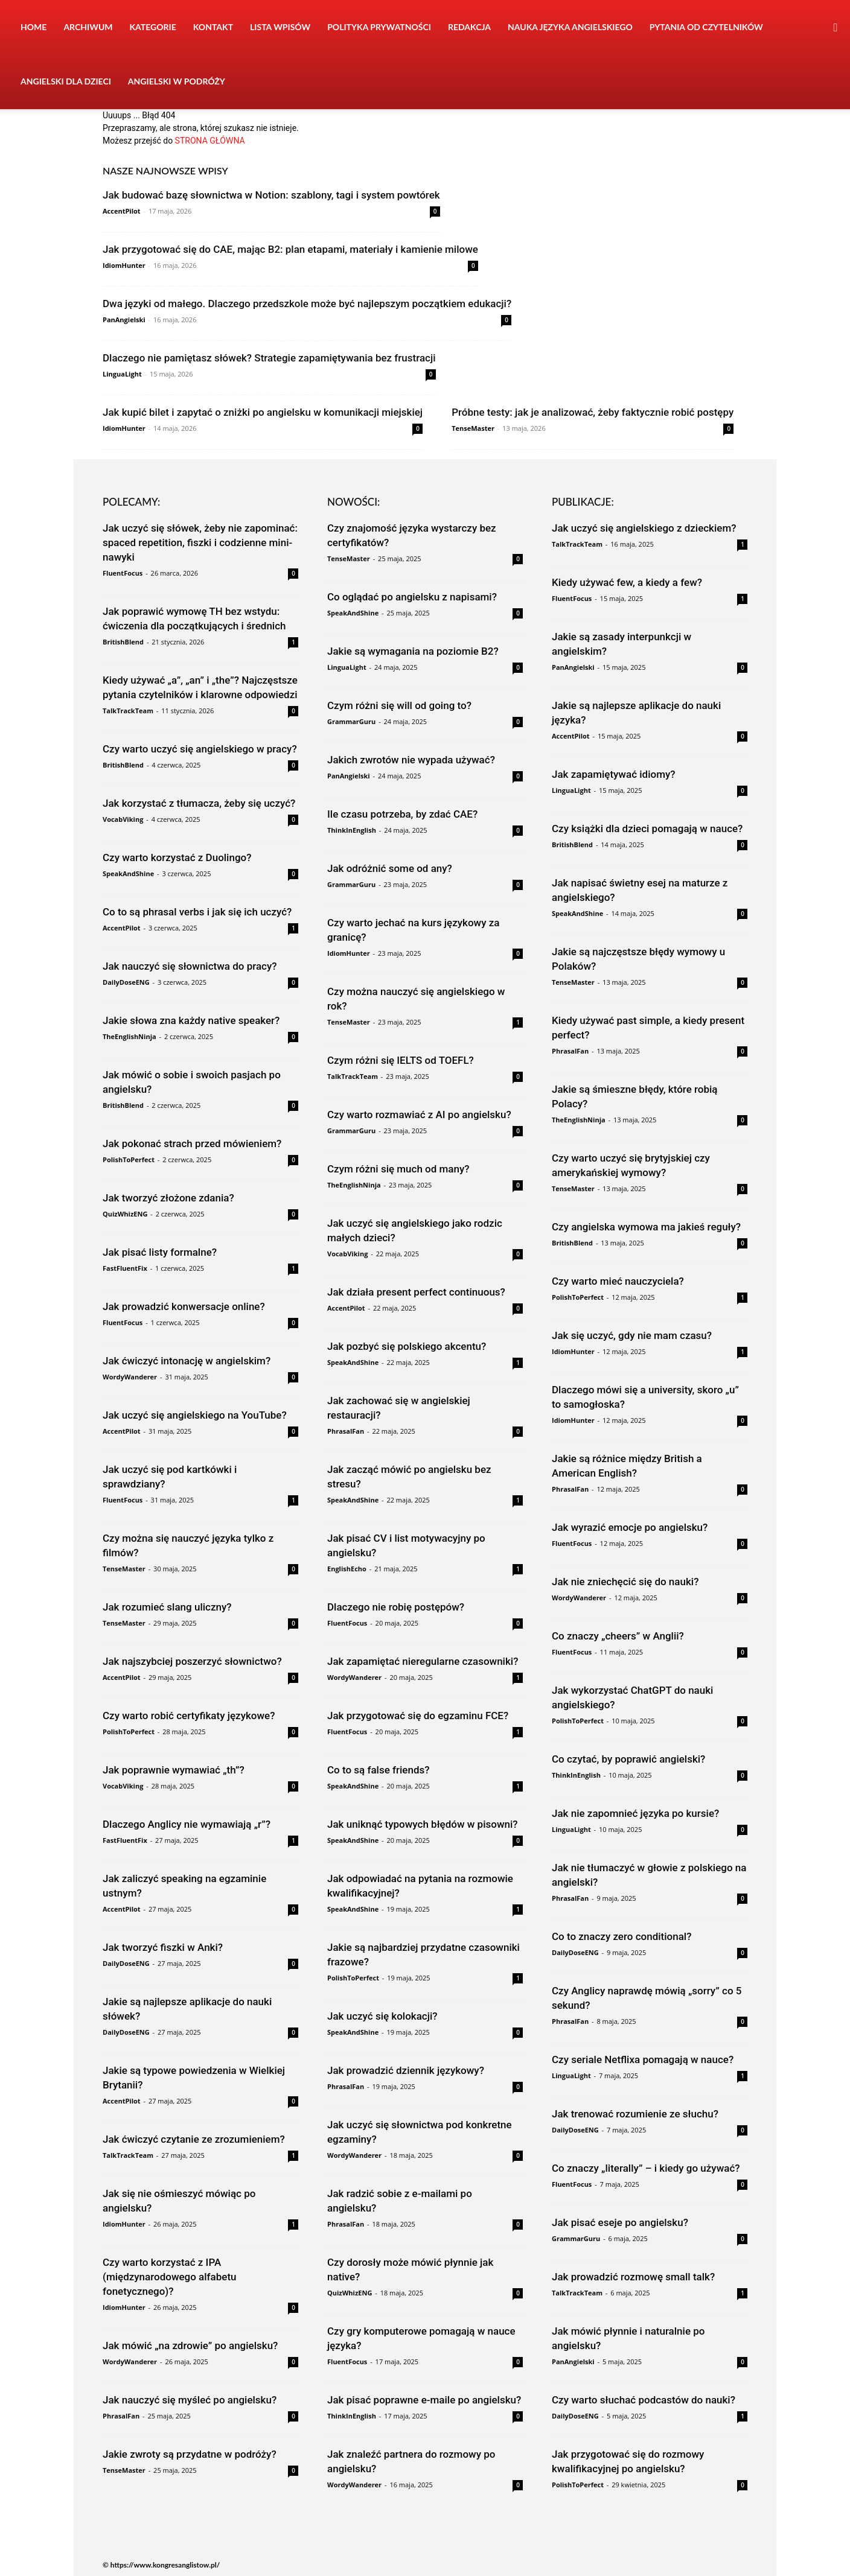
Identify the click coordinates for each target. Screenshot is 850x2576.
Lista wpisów (280, 27)
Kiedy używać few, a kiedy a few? (627, 582)
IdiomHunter (124, 265)
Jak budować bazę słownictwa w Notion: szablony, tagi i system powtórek (271, 195)
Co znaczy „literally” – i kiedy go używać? (646, 2168)
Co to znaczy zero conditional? (621, 1936)
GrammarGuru (351, 721)
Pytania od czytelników (706, 27)
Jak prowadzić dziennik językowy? (405, 2070)
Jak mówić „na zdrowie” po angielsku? (190, 2345)
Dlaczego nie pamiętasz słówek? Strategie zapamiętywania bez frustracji (269, 358)
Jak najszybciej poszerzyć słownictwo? (192, 1661)
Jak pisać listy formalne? (160, 1252)
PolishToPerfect (129, 1159)
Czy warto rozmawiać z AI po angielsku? (419, 1114)
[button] (835, 28)
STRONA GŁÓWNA (210, 140)
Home (33, 27)
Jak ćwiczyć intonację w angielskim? (186, 1361)
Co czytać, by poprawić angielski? (628, 1759)
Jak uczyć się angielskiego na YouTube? (195, 1415)
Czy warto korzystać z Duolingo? (177, 857)
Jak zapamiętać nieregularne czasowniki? (422, 1661)
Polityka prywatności (379, 27)
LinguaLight (122, 373)
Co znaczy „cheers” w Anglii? (618, 1636)
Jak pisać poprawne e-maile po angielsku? (424, 2400)
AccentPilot (122, 210)
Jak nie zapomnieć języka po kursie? (635, 1813)
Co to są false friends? (378, 1770)
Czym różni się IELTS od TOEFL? (400, 1060)
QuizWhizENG (125, 1213)
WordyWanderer (130, 1376)
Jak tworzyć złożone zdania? (168, 1198)
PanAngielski (124, 319)
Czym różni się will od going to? (399, 705)
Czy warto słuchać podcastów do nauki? (643, 2400)
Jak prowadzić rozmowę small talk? (633, 2277)
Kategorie (153, 27)
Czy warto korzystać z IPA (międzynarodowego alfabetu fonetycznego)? (170, 2276)
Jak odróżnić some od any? (389, 868)
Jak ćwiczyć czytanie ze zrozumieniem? (194, 2139)
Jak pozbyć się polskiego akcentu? (406, 1346)
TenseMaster (473, 428)
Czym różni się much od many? (398, 1169)
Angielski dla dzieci (66, 81)
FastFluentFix (125, 1268)
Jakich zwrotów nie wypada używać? (411, 760)
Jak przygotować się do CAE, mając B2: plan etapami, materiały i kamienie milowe (290, 249)
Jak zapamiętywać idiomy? (614, 774)
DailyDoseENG (126, 982)
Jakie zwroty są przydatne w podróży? (189, 2454)
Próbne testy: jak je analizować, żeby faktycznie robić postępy (592, 412)
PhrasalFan (121, 2415)
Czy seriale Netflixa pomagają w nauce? (642, 2059)
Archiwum (87, 27)
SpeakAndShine (128, 873)
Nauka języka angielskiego (570, 27)
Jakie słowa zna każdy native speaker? (191, 1020)
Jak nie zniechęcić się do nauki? (625, 1582)
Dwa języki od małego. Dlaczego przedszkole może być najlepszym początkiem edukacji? (307, 303)
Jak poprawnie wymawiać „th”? (173, 1770)
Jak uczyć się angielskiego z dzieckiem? (644, 528)
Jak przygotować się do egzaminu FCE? (417, 1715)
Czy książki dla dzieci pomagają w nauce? (647, 828)
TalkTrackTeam (128, 710)
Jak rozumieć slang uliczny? (167, 1607)
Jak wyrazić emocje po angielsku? (630, 1527)
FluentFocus (122, 572)
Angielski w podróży (176, 81)
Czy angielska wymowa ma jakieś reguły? (646, 1227)
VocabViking (123, 819)
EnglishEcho (346, 1568)
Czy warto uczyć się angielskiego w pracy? (200, 749)
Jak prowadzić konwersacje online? (184, 1306)
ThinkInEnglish (351, 830)
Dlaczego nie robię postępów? (395, 1607)
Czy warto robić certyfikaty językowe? (189, 1715)
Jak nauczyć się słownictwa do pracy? (190, 966)
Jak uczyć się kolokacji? (382, 2016)
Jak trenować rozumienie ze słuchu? (635, 2114)
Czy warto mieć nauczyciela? (618, 1281)
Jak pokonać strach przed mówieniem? (192, 1143)
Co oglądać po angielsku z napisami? (412, 597)
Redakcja (469, 27)
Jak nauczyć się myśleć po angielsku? (189, 2400)
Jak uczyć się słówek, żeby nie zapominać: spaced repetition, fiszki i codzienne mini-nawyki (200, 542)
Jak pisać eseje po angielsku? (620, 2222)
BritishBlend (123, 641)
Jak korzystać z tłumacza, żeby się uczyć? (199, 803)
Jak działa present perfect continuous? (416, 1292)
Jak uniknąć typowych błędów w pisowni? (422, 1824)
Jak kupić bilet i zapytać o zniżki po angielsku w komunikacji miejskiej (263, 412)
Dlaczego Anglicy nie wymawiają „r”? (186, 1824)
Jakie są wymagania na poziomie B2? (413, 651)
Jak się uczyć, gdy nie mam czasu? (632, 1335)
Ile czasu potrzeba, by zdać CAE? (402, 814)
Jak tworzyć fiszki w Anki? (163, 1947)
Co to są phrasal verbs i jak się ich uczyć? (197, 912)
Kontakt (213, 27)
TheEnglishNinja (129, 1036)
